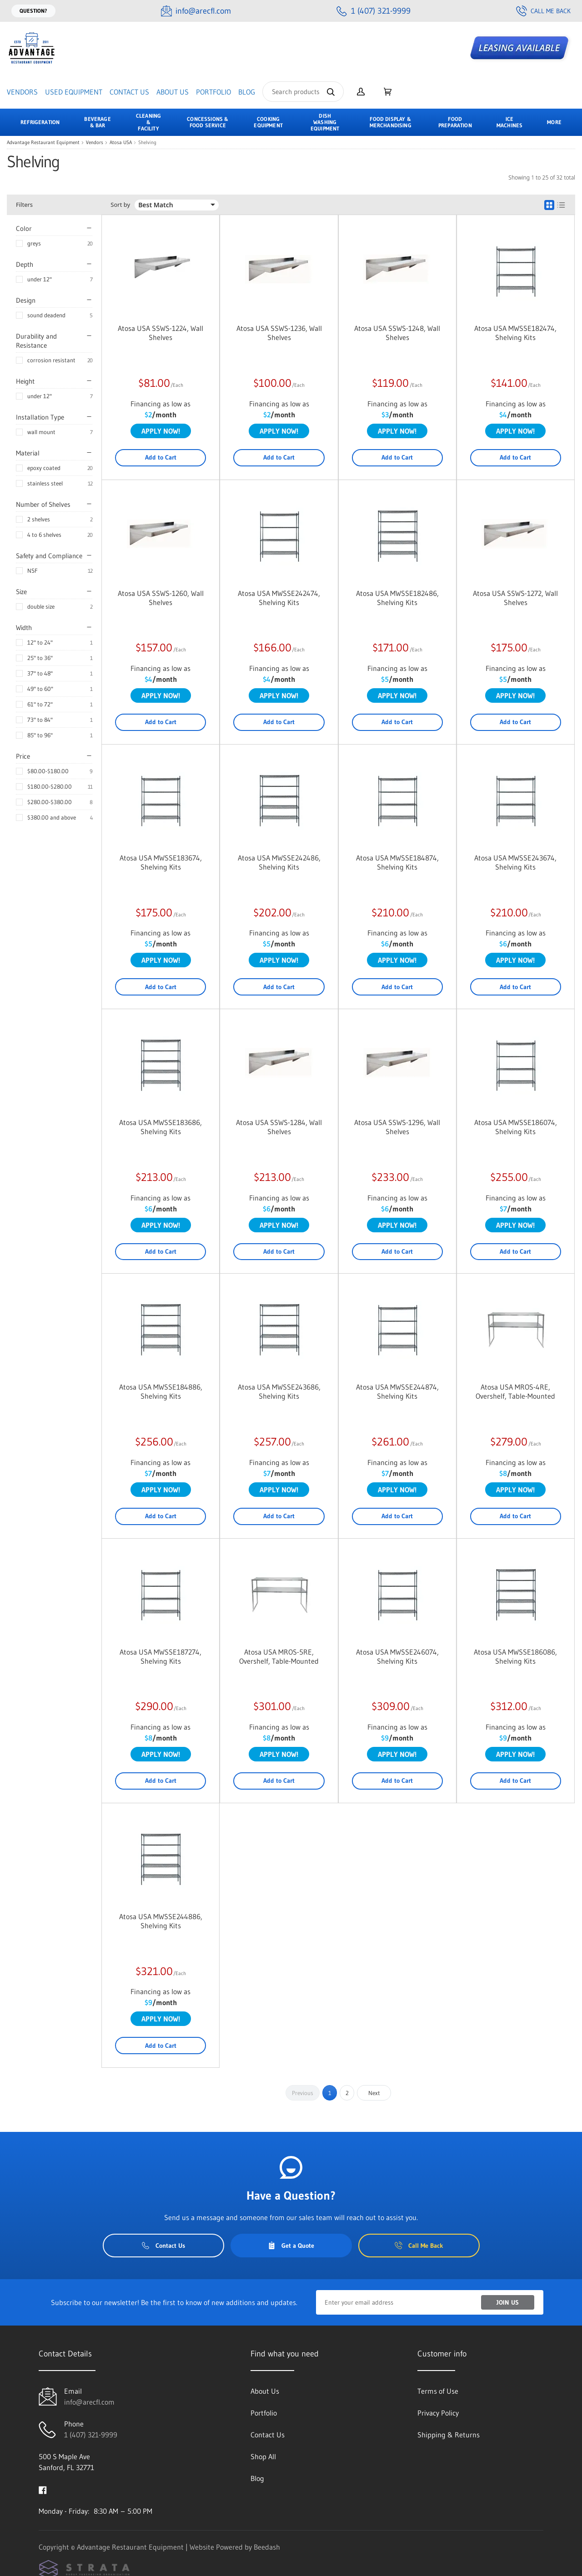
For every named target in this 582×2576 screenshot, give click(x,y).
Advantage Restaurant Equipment (43, 142)
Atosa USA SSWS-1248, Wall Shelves (397, 333)
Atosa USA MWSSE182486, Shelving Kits (397, 598)
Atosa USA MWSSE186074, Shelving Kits (515, 1127)
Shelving (147, 142)
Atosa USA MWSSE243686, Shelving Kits (279, 1391)
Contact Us (129, 91)
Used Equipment (73, 91)
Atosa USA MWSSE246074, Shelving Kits (397, 1656)
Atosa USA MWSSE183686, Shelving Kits (160, 1127)
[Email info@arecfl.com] (196, 11)
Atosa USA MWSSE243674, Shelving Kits (515, 862)
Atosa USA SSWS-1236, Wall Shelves (279, 333)
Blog (246, 91)
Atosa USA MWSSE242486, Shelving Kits (279, 862)
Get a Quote (291, 2245)
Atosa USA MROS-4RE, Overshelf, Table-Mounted (515, 1391)
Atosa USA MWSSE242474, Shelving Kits (279, 598)
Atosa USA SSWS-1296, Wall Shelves (397, 1127)
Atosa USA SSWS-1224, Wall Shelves (160, 333)
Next (374, 2092)
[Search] (303, 91)
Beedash (267, 2546)
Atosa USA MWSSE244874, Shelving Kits (397, 1391)
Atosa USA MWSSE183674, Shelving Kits (161, 862)
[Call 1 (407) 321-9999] (373, 11)
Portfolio (213, 91)
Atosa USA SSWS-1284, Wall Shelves (279, 1127)
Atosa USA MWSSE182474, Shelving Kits (515, 333)
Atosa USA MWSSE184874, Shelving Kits (397, 862)
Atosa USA (121, 142)
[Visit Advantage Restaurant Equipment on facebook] (43, 2489)
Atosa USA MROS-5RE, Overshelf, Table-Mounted (279, 1656)
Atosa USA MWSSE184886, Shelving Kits (160, 1391)
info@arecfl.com (89, 2401)
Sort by (120, 204)
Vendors (22, 91)
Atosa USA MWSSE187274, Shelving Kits (160, 1656)
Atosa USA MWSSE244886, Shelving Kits (160, 1921)
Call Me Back (543, 10)
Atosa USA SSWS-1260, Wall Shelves (161, 598)
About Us (172, 91)
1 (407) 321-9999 (90, 2434)
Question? (33, 10)
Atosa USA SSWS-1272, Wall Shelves (515, 598)
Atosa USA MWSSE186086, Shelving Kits (515, 1656)
